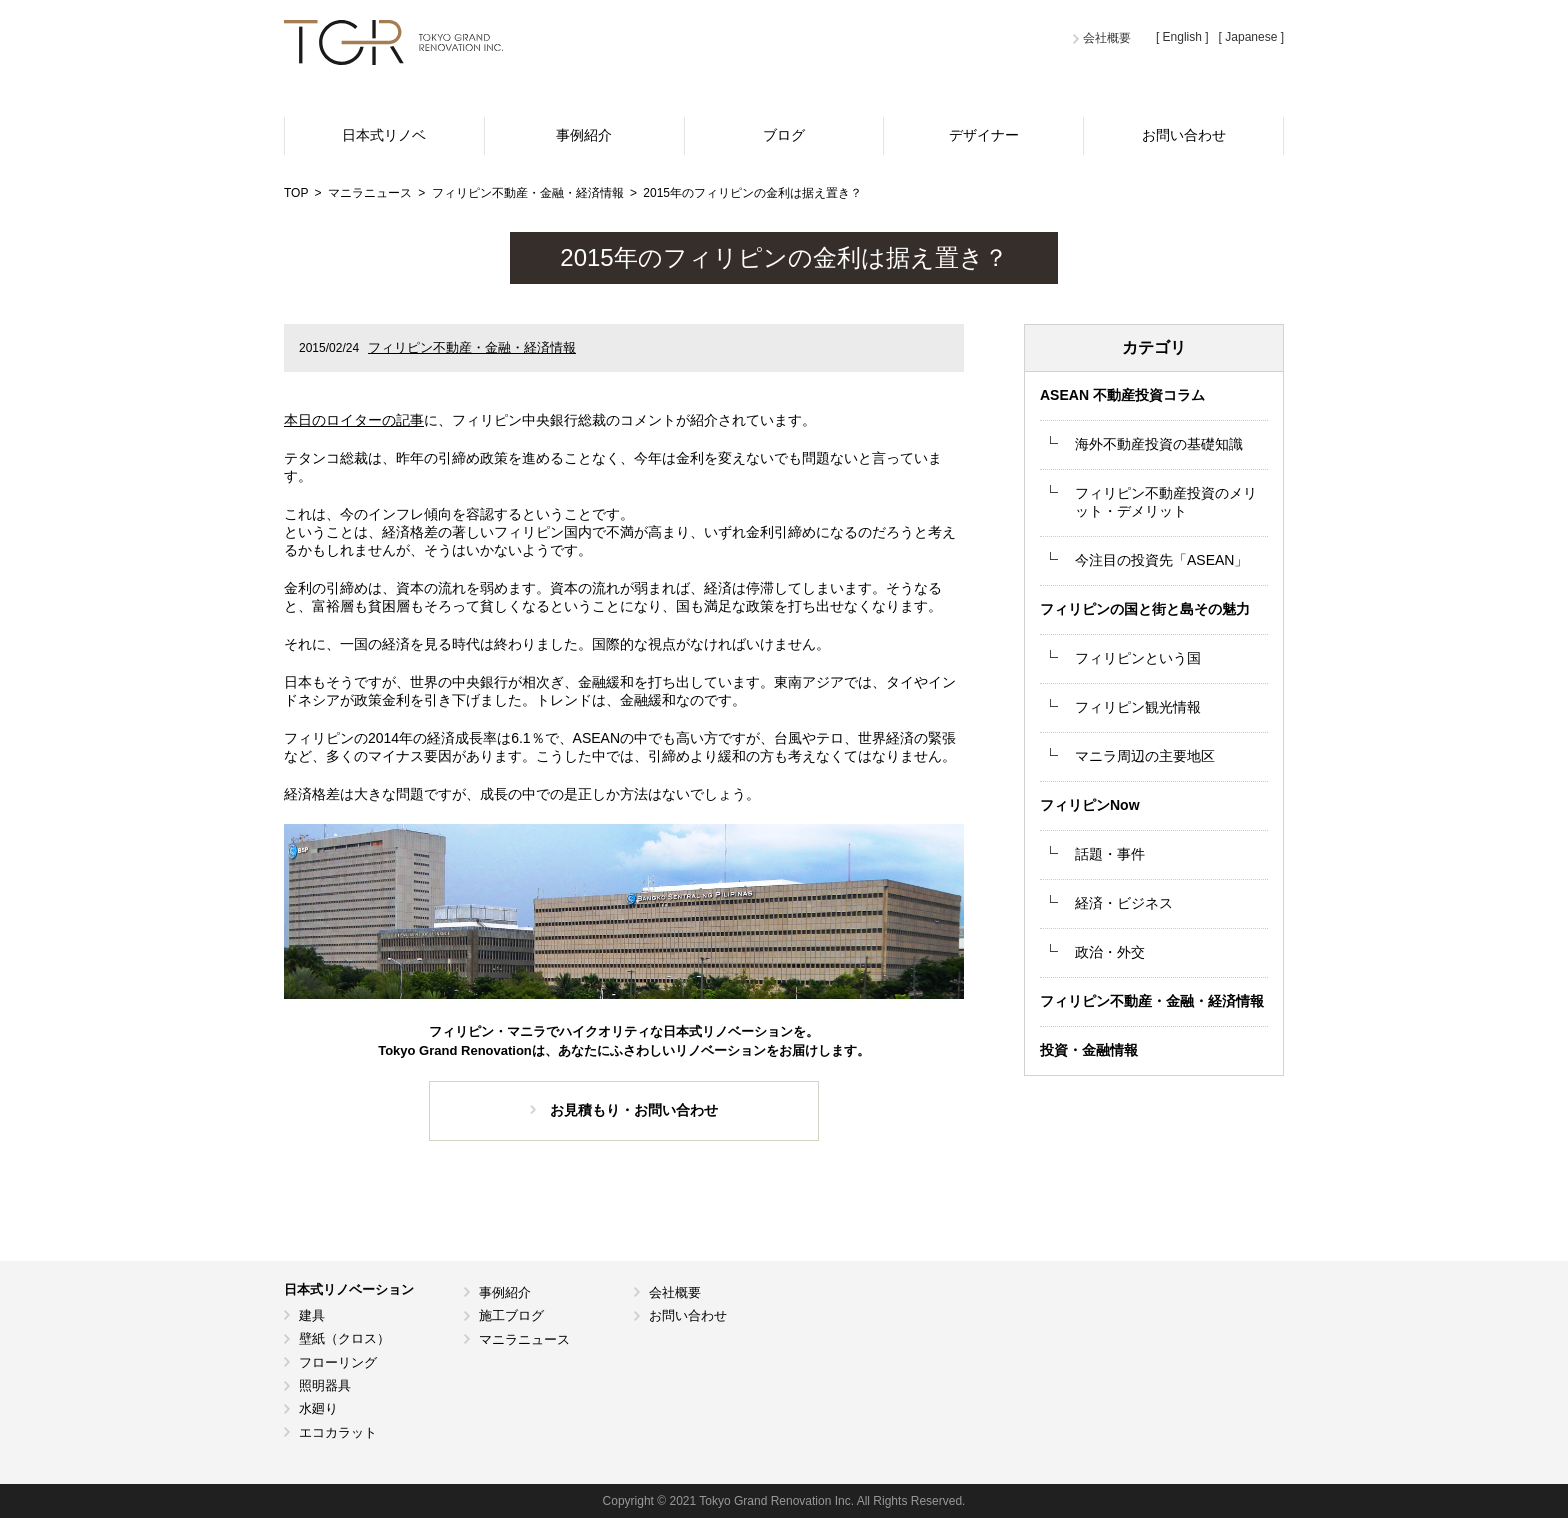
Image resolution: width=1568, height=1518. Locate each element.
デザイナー (984, 135)
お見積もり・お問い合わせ (634, 1110)
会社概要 (1107, 38)
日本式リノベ (384, 135)
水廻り (318, 1408)
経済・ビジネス (1124, 903)
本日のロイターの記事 (354, 420)
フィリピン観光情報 (1138, 707)
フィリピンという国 (1138, 658)
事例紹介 (584, 135)
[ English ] (1182, 37)
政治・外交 (1110, 952)
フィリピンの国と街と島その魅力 (1145, 609)
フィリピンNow (1090, 805)
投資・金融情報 (1089, 1050)
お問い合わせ (1184, 135)
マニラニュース (524, 1339)
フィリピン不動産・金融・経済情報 (472, 347)
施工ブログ (511, 1315)
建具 (312, 1315)
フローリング (338, 1362)
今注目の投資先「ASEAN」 (1161, 560)
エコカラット (338, 1432)
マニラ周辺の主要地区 (1145, 756)
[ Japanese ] (1251, 37)
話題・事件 (1110, 854)
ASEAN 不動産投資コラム (1122, 395)
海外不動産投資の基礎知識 (1159, 444)
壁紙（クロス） (344, 1338)
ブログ (784, 135)
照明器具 (325, 1385)
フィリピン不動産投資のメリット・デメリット (1166, 502)
